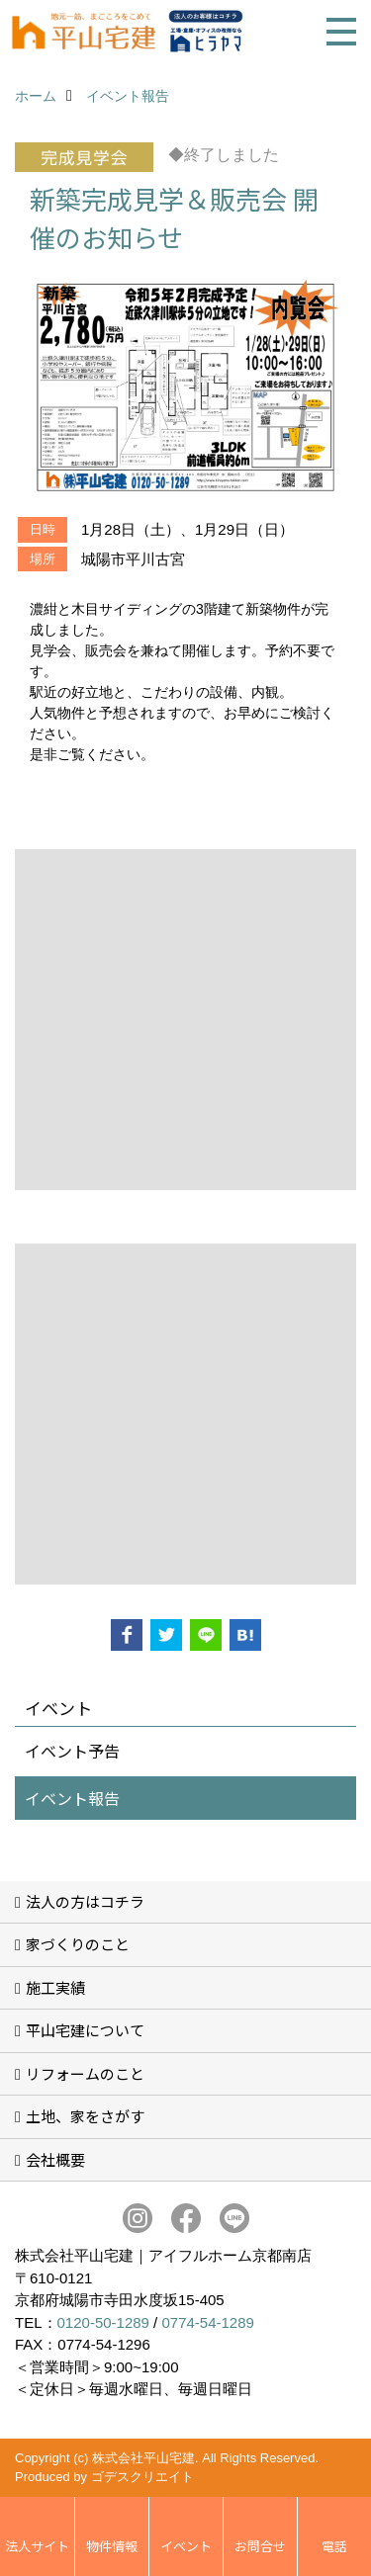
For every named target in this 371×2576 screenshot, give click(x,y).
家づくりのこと (78, 1943)
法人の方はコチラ (85, 1901)
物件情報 (112, 2545)
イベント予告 (72, 1750)
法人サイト (37, 2545)
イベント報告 (72, 1798)
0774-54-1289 (207, 2322)
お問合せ (260, 2545)
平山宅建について (85, 2029)
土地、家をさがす (85, 2115)
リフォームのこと (85, 2073)
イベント (186, 2545)
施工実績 (55, 1987)
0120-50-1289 (103, 2322)
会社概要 (55, 2159)
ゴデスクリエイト (142, 2476)
